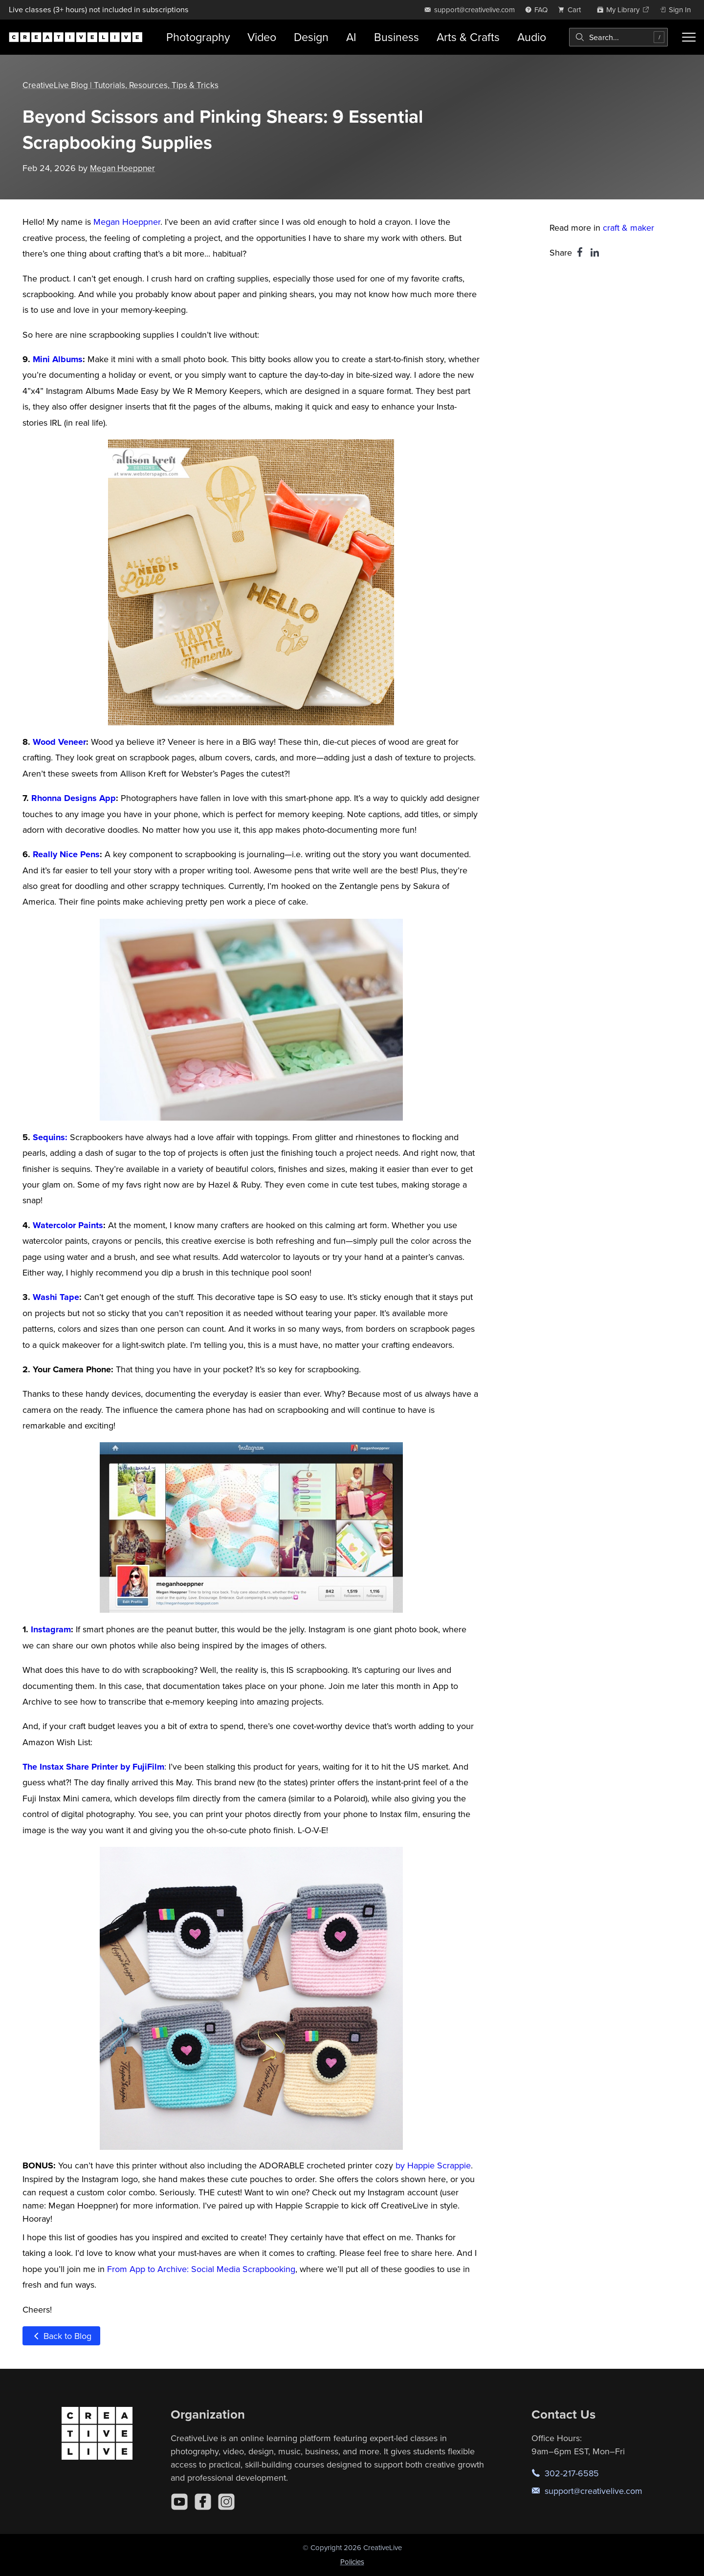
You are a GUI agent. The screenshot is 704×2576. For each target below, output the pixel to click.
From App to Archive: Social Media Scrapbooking (201, 2269)
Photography (198, 37)
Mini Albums (58, 359)
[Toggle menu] (689, 37)
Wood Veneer (59, 742)
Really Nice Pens (66, 854)
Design (311, 37)
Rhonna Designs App (73, 798)
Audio (531, 37)
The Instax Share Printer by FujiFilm (93, 1766)
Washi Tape (56, 1297)
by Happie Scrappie (433, 2165)
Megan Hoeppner (123, 168)
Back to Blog (61, 2336)
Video (261, 37)
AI (351, 37)
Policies (352, 2561)
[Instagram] (226, 2502)
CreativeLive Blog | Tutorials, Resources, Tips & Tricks (123, 85)
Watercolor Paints (68, 1225)
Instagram (51, 1629)
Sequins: (48, 1137)
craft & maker (628, 227)
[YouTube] (179, 2502)
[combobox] (618, 37)
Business (396, 37)
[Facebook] (203, 2502)
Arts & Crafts (468, 37)
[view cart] (572, 9)
